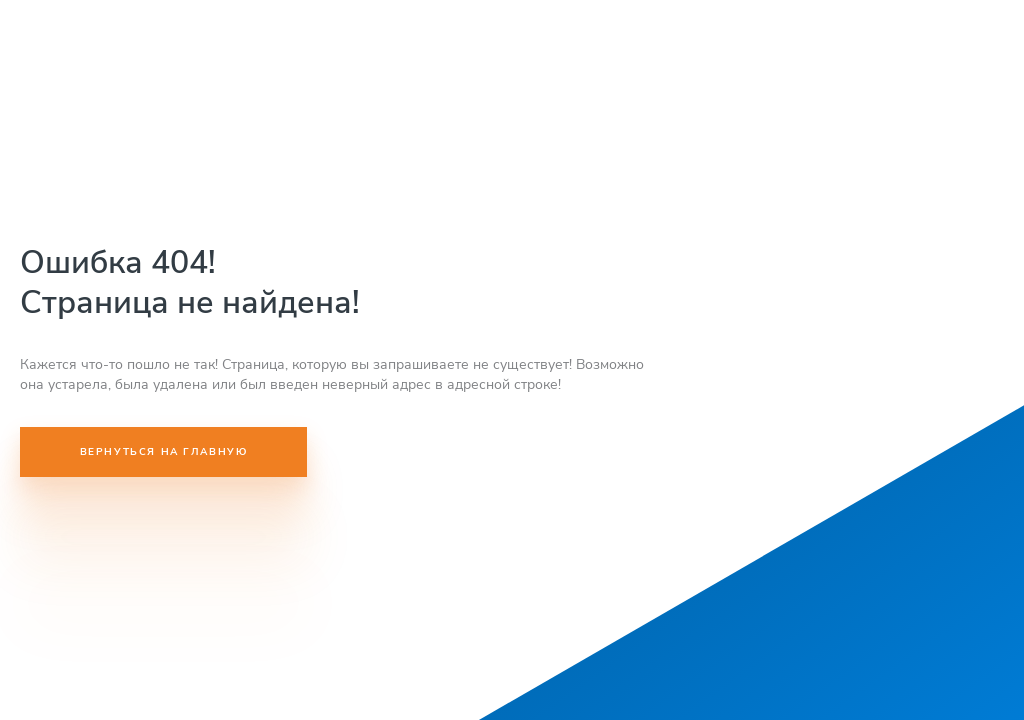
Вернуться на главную (164, 452)
